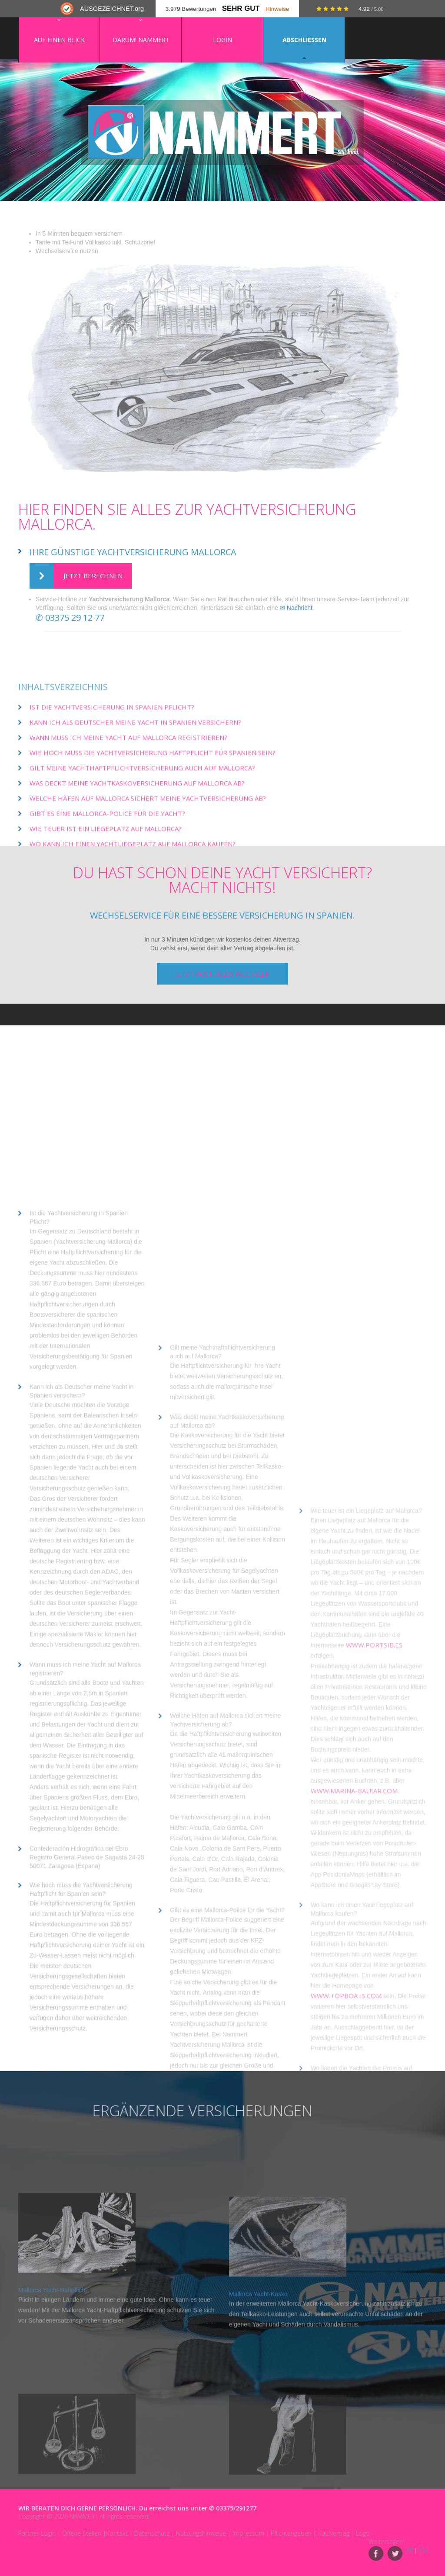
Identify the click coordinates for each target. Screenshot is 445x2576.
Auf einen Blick (59, 40)
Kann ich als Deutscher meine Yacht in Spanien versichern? (135, 809)
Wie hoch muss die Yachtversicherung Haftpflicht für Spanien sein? (153, 840)
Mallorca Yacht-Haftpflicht (52, 2424)
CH (422, 2550)
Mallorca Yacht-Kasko (258, 2437)
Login (222, 40)
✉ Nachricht (296, 607)
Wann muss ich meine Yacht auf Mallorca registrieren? (128, 824)
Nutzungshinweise (201, 2533)
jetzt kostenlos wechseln (222, 973)
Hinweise (277, 9)
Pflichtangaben (291, 2533)
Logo (363, 2533)
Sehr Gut (241, 8)
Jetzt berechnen (76, 576)
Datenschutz (151, 2533)
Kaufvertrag (333, 2533)
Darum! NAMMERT (141, 40)
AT (409, 2550)
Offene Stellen (81, 2533)
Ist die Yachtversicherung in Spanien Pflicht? (112, 794)
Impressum (248, 2533)
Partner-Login (37, 2533)
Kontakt (117, 2533)
